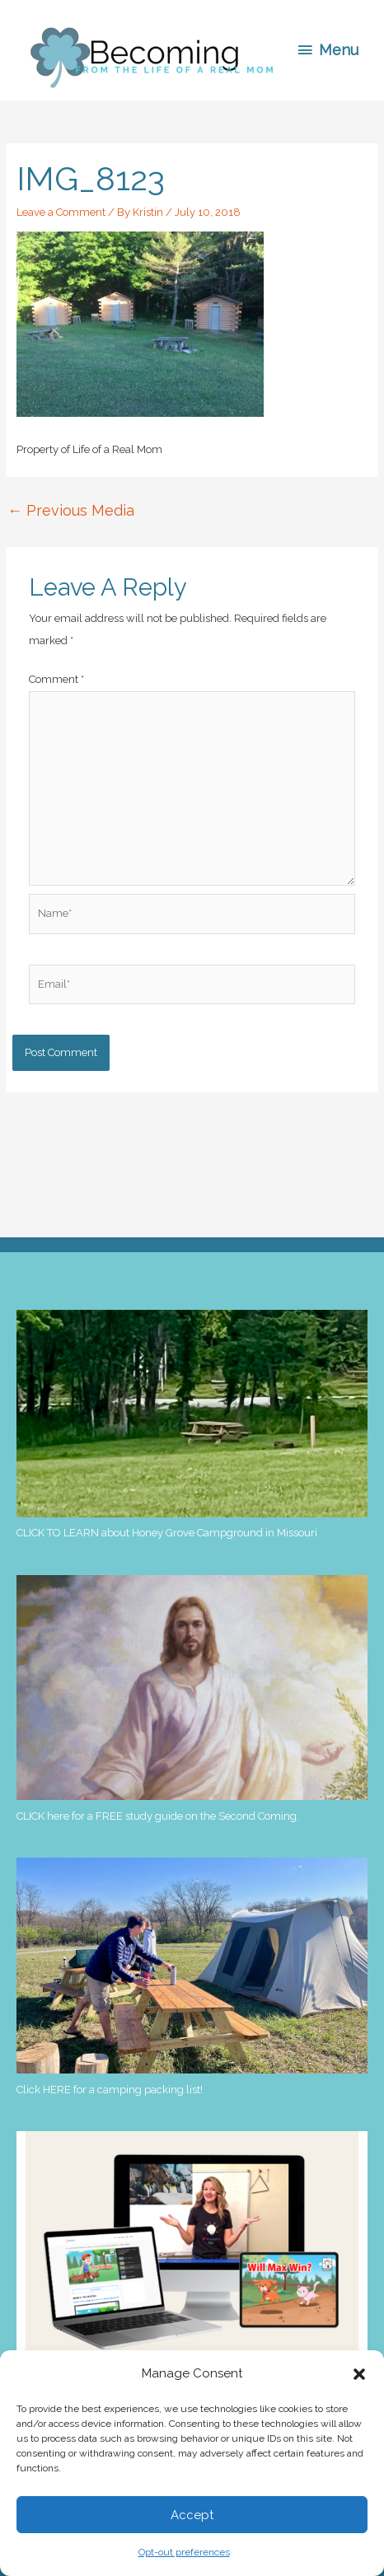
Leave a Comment (60, 212)
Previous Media (70, 510)
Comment (56, 679)
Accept (192, 2515)
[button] (359, 2374)
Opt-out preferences (184, 2552)
